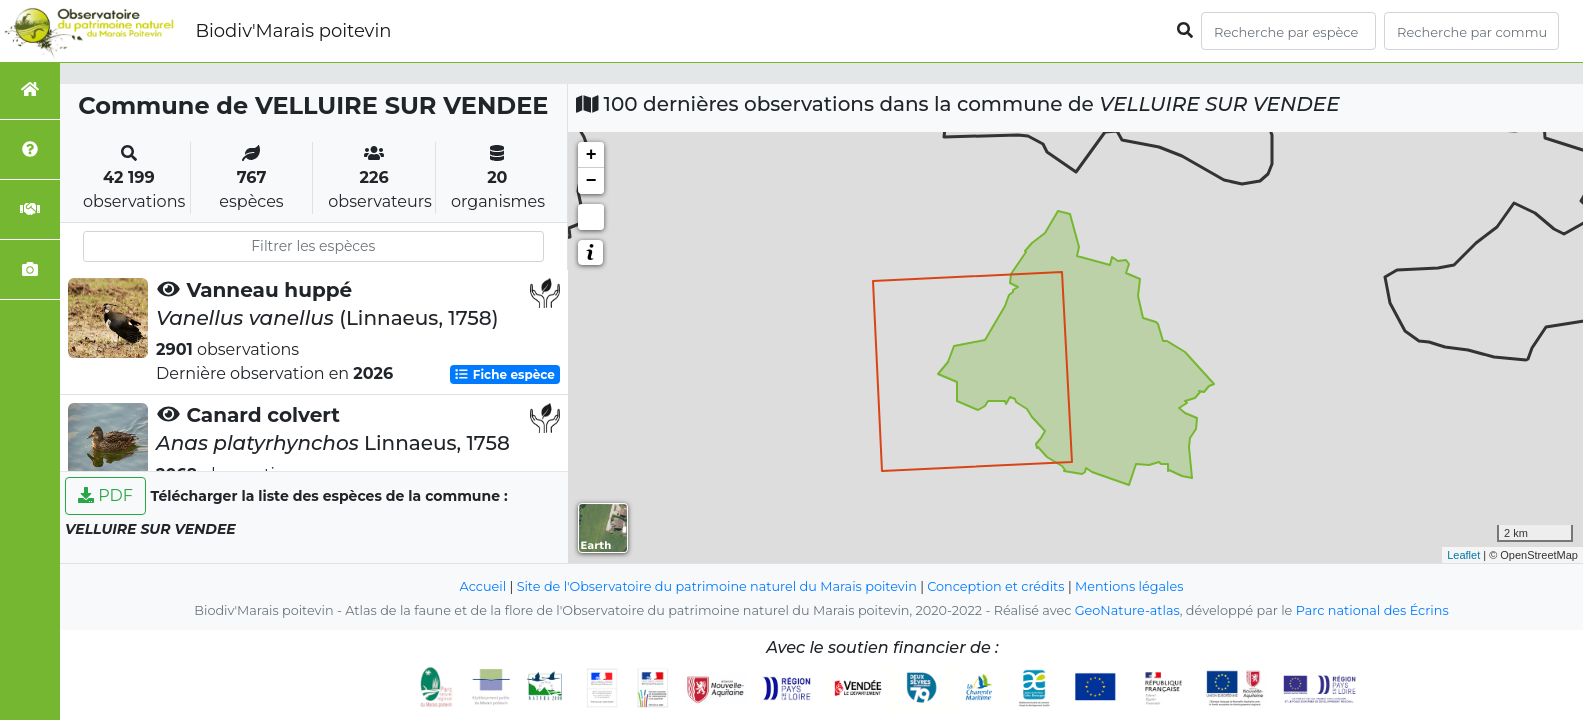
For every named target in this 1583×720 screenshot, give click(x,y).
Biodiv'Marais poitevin (293, 31)
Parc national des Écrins (1372, 610)
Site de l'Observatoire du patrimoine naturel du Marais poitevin (717, 586)
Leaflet (1463, 555)
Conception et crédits (995, 586)
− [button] (591, 181)
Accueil (483, 586)
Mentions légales (1129, 586)
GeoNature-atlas (1127, 610)
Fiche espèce (504, 374)
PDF (105, 495)
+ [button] (591, 155)
